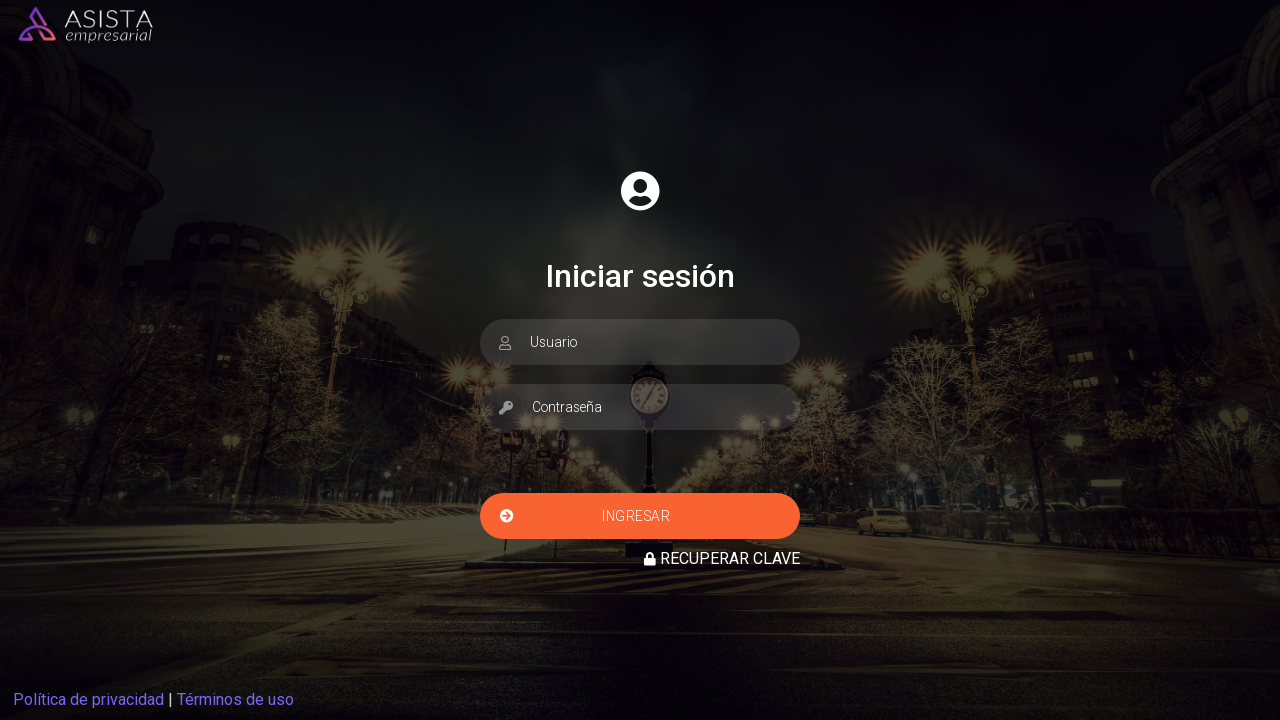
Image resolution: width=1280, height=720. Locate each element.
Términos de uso (235, 699)
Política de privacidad (88, 699)
